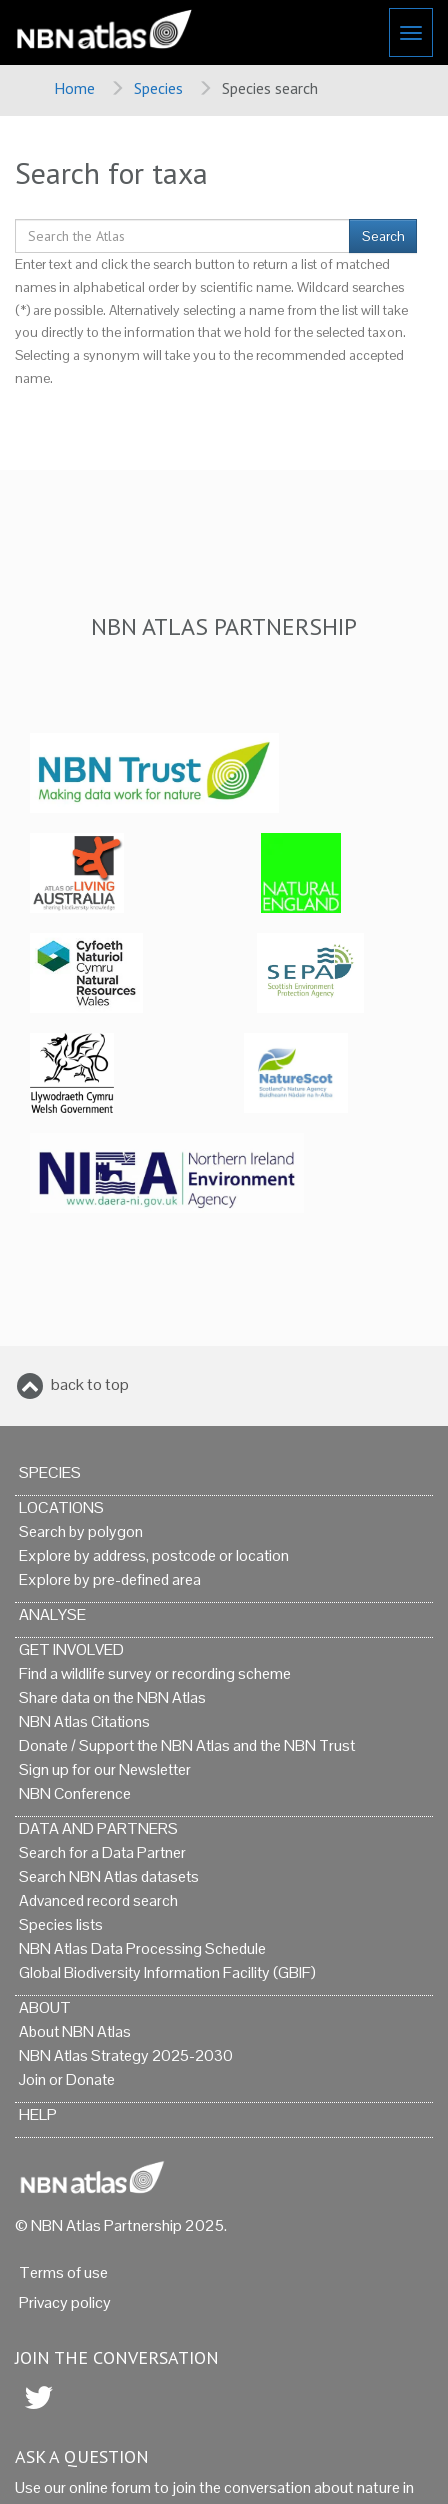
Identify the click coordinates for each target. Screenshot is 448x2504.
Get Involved (71, 1649)
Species (158, 88)
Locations (61, 1507)
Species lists (61, 1924)
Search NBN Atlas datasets (109, 1876)
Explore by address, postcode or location (154, 1555)
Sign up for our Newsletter (105, 1769)
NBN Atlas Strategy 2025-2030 (126, 2055)
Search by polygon (81, 1531)
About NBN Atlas (75, 2031)
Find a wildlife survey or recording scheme (155, 1673)
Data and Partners (98, 1828)
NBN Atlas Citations (84, 1721)
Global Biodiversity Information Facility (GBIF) (167, 1972)
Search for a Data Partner (102, 1852)
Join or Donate (67, 2079)
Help (38, 2114)
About (45, 2007)
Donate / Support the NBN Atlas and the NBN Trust (187, 1745)
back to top (90, 1384)
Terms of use (63, 2272)
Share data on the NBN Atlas (112, 1697)
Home (74, 88)
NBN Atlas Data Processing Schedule (142, 1948)
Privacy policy (65, 2302)
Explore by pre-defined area (110, 1579)
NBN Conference (75, 1793)
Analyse (52, 1614)
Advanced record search (98, 1900)
